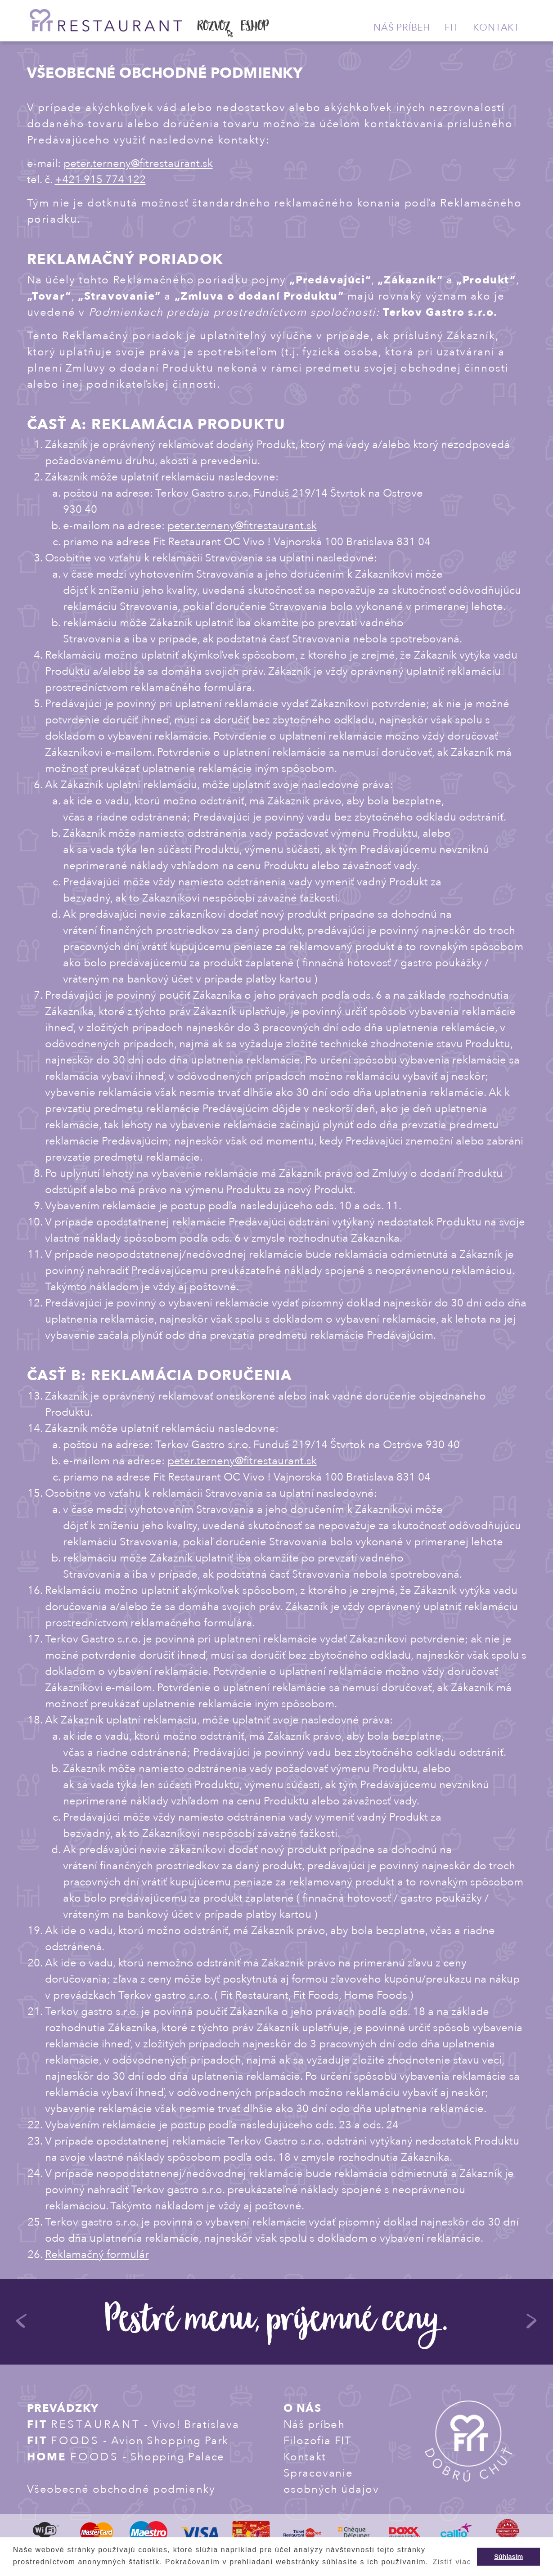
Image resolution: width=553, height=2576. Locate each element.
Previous (21, 2325)
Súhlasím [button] (508, 2556)
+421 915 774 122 (100, 179)
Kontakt (496, 27)
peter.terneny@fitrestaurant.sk (138, 163)
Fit (452, 27)
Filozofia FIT (317, 2440)
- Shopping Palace (126, 2457)
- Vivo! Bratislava (133, 2424)
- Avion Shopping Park (128, 2440)
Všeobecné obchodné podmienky (121, 2489)
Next (532, 2325)
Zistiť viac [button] (451, 2562)
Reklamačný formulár (97, 2254)
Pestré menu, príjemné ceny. (276, 2323)
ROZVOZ (214, 27)
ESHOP (255, 27)
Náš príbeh (401, 27)
